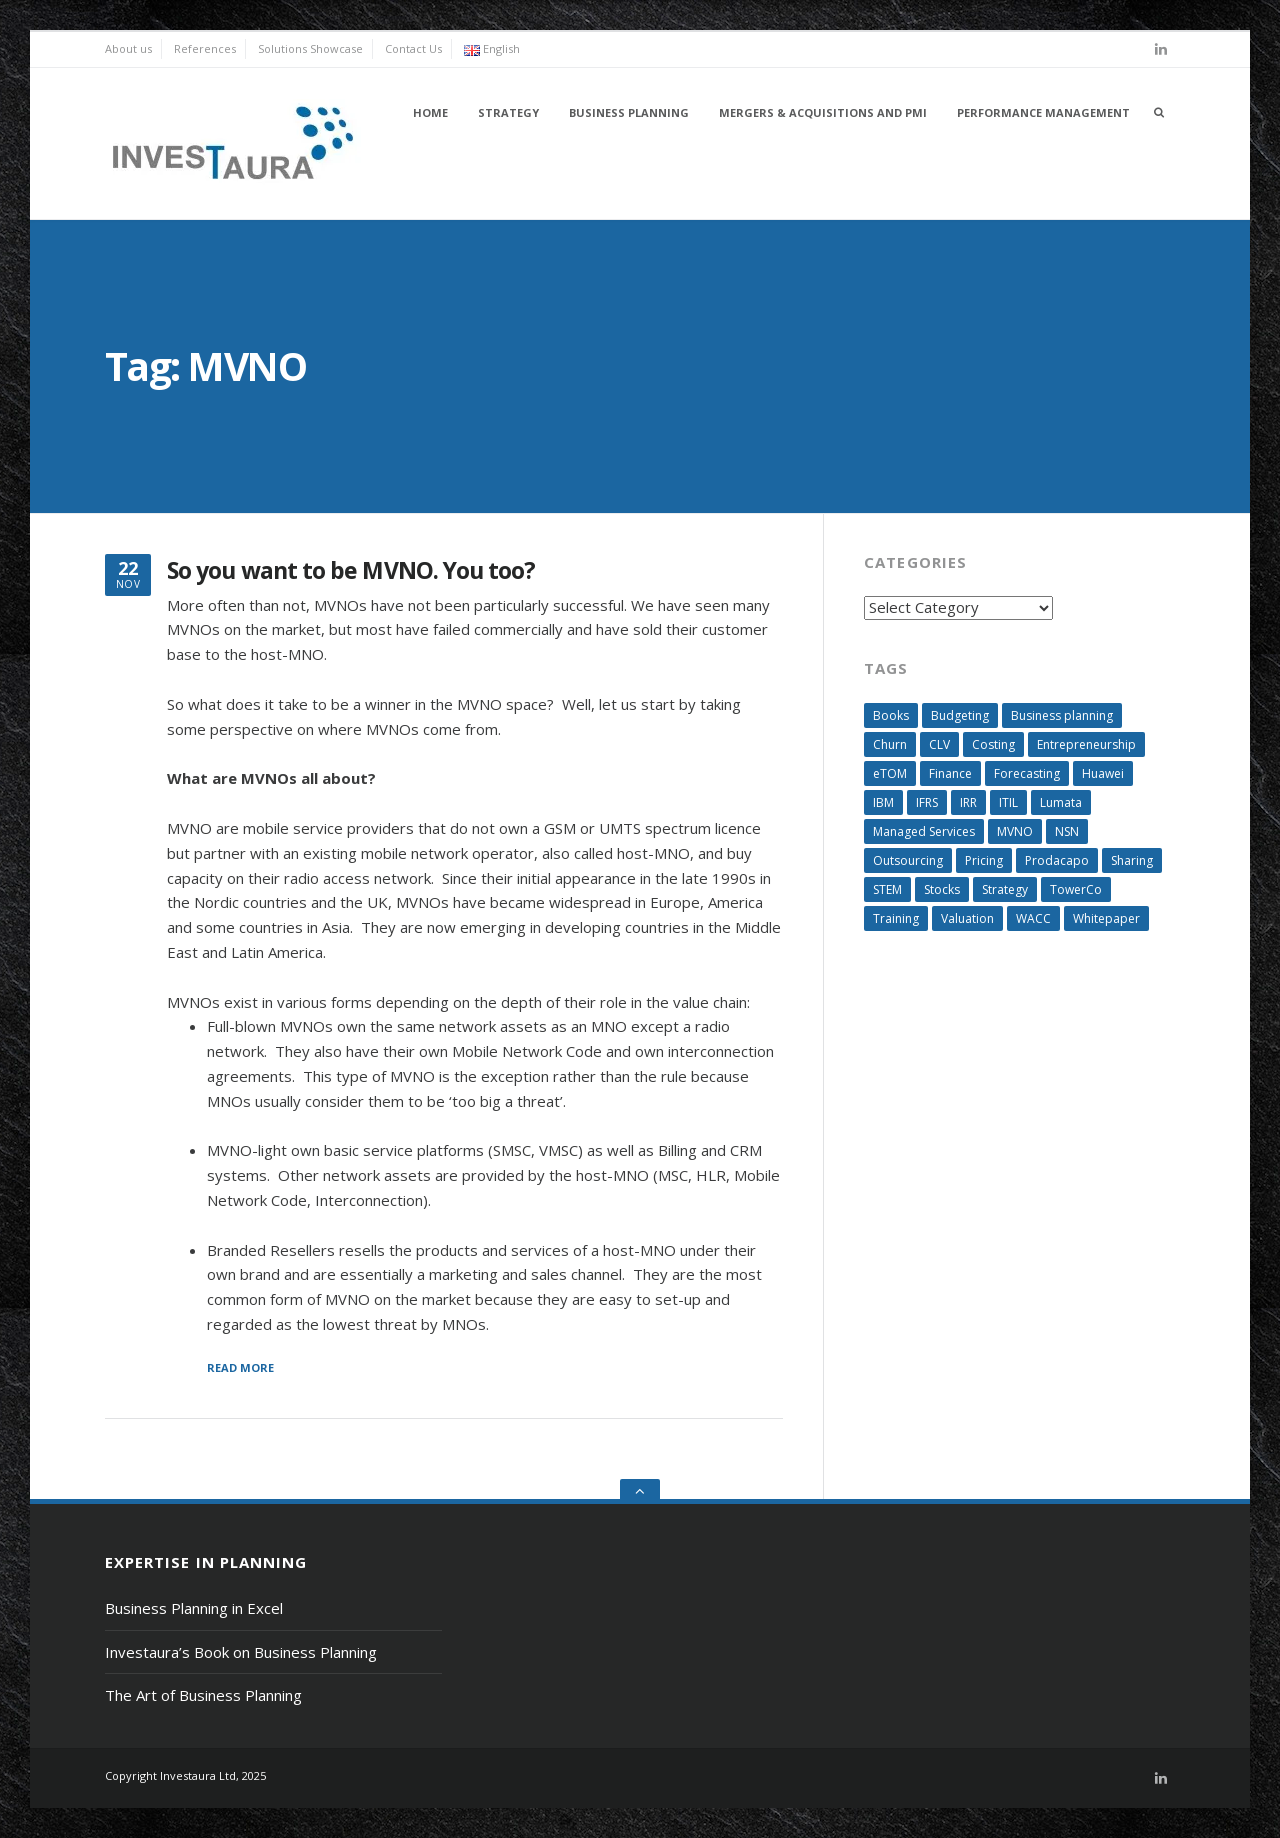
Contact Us (413, 48)
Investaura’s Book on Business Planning (241, 1652)
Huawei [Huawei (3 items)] (1103, 773)
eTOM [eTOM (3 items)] (890, 773)
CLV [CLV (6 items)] (939, 744)
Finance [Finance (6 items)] (950, 773)
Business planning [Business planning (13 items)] (1062, 715)
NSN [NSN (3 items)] (1067, 831)
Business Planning (629, 112)
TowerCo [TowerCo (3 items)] (1076, 889)
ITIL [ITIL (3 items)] (1008, 802)
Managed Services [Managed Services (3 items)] (924, 831)
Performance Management (1043, 112)
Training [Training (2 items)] (896, 918)
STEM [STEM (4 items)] (887, 889)
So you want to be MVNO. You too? (351, 570)
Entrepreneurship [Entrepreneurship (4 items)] (1086, 744)
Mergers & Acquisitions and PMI (823, 112)
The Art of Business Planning (203, 1695)
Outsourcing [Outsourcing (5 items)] (908, 860)
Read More (240, 1368)
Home (430, 112)
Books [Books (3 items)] (891, 715)
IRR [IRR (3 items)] (968, 802)
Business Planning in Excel (194, 1608)
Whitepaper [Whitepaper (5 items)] (1106, 918)
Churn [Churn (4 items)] (890, 744)
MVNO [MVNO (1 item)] (1015, 831)
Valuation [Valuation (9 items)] (967, 918)
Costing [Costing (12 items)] (993, 744)
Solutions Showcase (310, 48)
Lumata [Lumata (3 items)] (1061, 802)
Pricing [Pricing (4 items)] (984, 860)
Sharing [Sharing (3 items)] (1132, 860)
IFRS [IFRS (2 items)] (927, 802)
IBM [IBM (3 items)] (883, 802)
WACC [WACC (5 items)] (1033, 918)
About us (128, 48)
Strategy (508, 112)
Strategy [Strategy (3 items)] (1005, 889)
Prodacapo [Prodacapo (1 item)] (1057, 860)
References (205, 48)
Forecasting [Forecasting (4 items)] (1027, 773)
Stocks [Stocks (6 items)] (942, 889)
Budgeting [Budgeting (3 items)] (960, 715)
